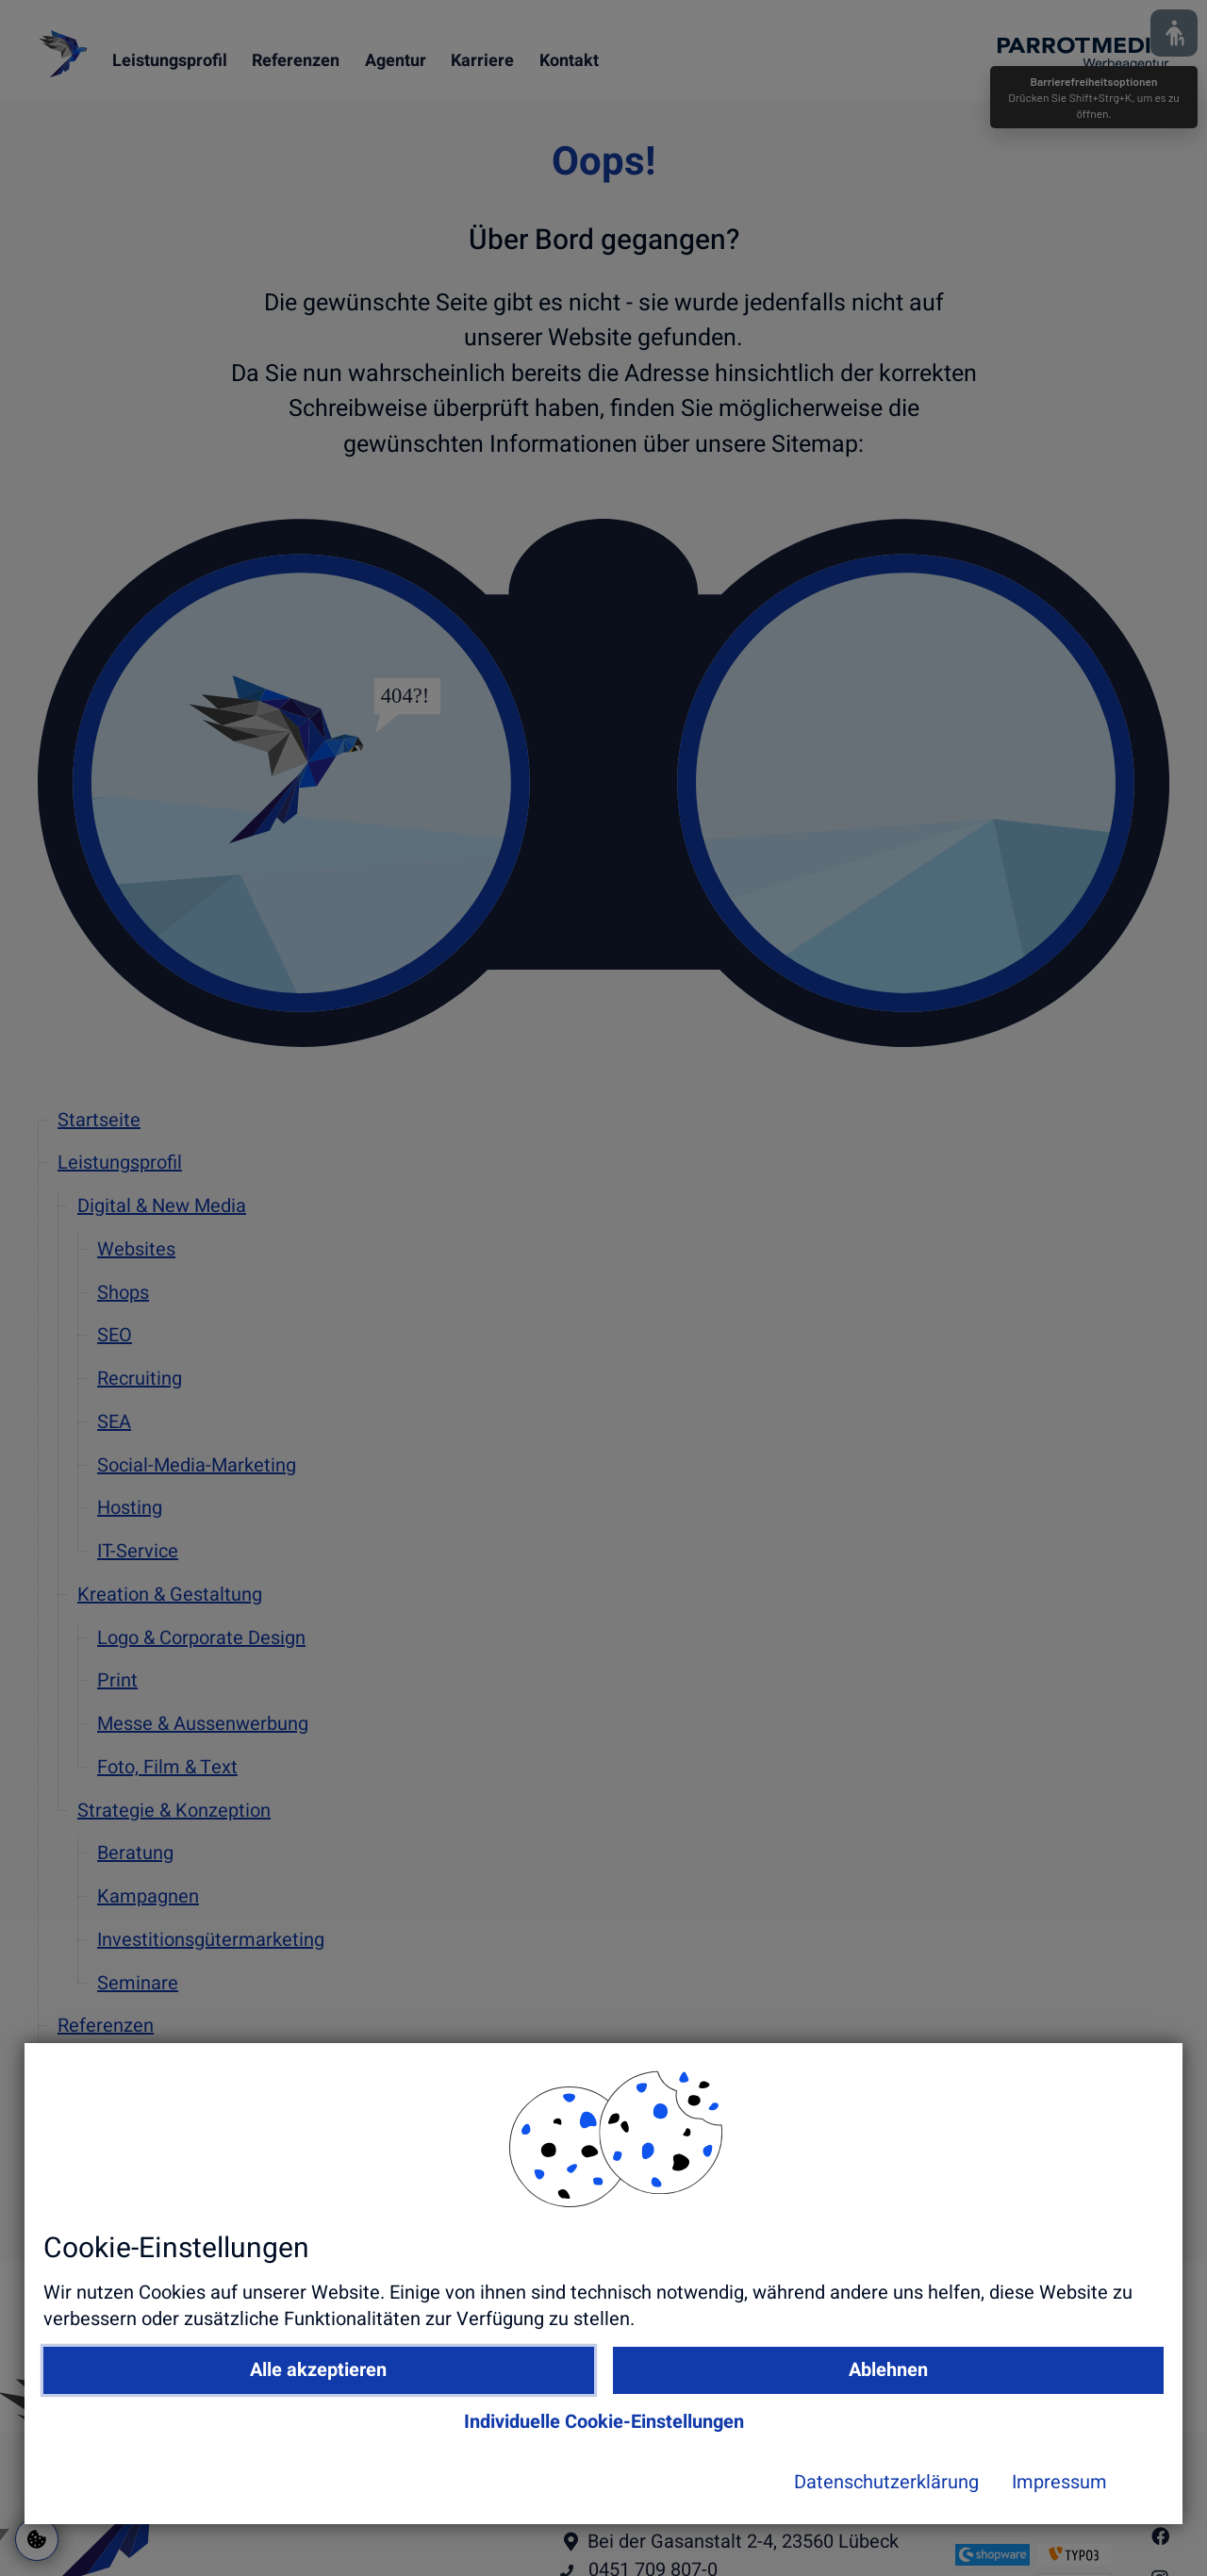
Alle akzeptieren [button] (574, 2421)
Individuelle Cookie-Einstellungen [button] (722, 2473)
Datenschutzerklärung (729, 2534)
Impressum (903, 2534)
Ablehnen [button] (869, 2421)
